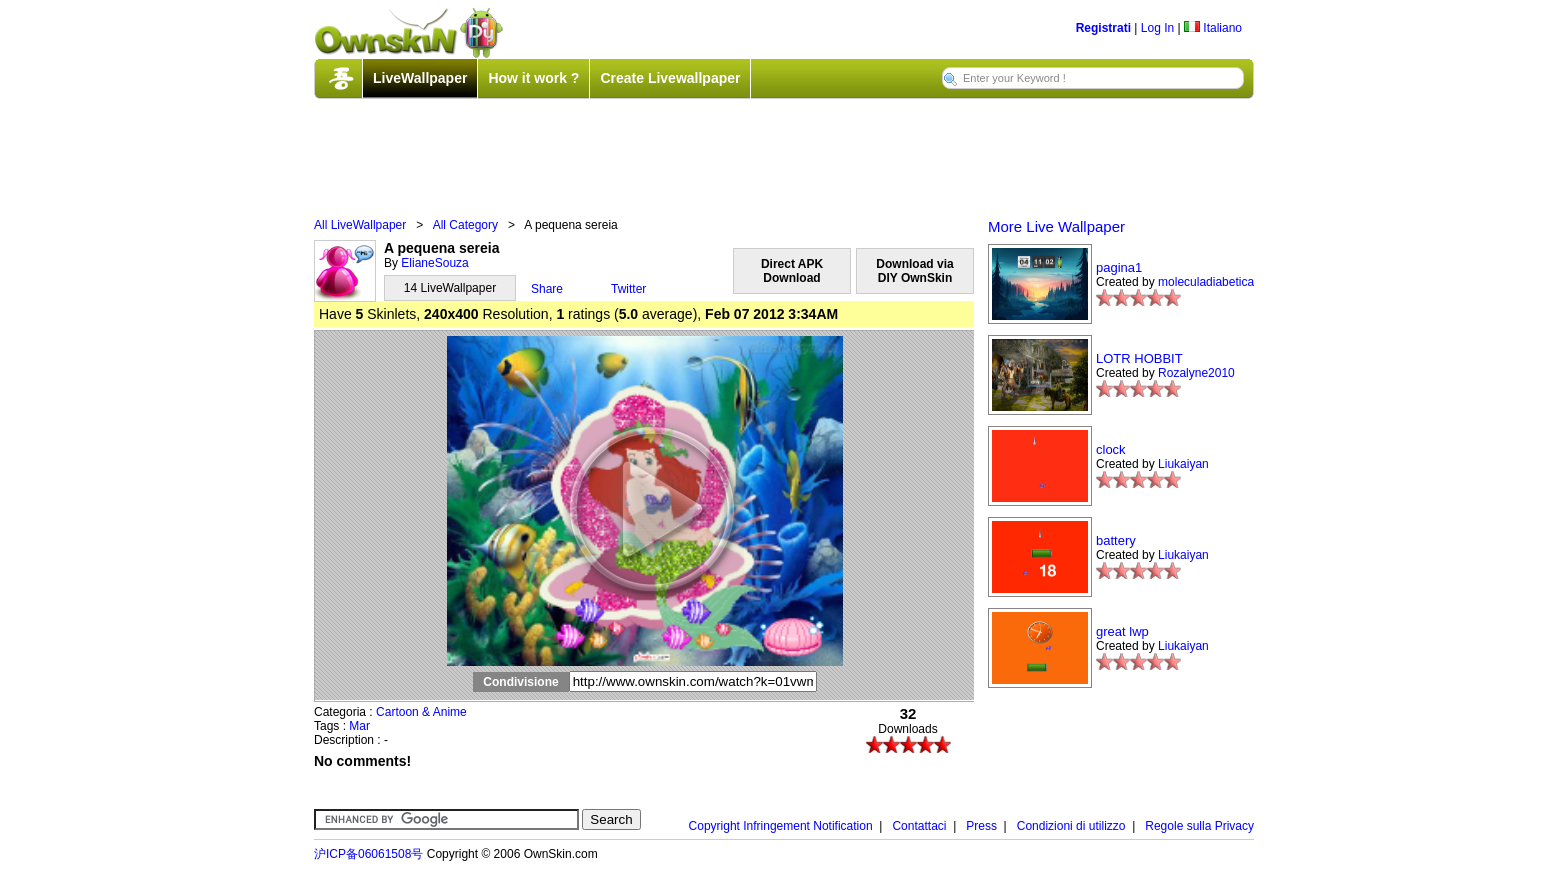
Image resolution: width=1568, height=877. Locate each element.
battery (1116, 540)
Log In (1157, 28)
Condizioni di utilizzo (1071, 826)
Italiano (1213, 28)
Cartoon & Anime (421, 712)
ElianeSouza (434, 263)
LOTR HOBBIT (1139, 358)
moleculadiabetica (1206, 282)
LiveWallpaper (420, 78)
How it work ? (533, 78)
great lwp (1122, 631)
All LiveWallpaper (360, 225)
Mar (359, 726)
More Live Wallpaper (1056, 226)
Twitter (628, 289)
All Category (465, 225)
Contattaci (919, 826)
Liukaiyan (1183, 464)
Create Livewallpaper (670, 78)
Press (981, 826)
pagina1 (1119, 267)
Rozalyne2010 (1196, 373)
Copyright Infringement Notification (781, 826)
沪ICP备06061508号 (368, 854)
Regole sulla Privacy (1199, 826)
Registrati (1103, 28)
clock (1111, 449)
